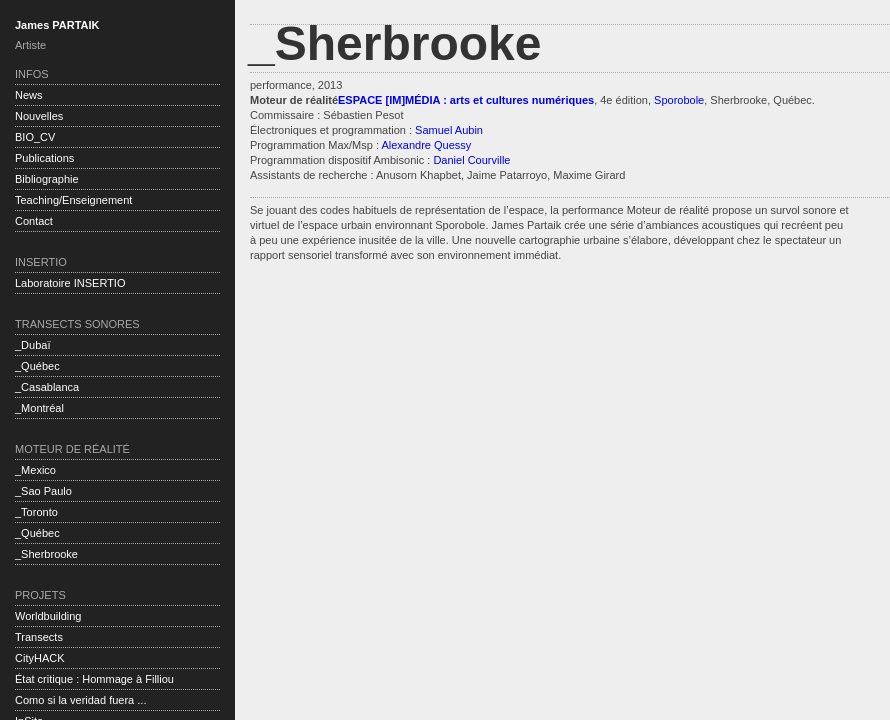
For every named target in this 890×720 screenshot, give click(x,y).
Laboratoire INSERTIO (70, 283)
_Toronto (36, 512)
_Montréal (39, 408)
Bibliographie (47, 179)
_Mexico (35, 470)
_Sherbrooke (46, 554)
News (29, 95)
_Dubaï (32, 345)
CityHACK (40, 658)
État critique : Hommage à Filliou (94, 679)
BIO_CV (35, 137)
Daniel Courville (471, 160)
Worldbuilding (48, 616)
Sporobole (679, 100)
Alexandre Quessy (426, 145)
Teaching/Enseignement (73, 200)
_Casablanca (47, 387)
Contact (34, 221)
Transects (39, 637)
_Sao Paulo (43, 491)
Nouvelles (39, 116)
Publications (44, 158)
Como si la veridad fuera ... (80, 700)
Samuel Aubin (447, 130)
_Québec (37, 366)
